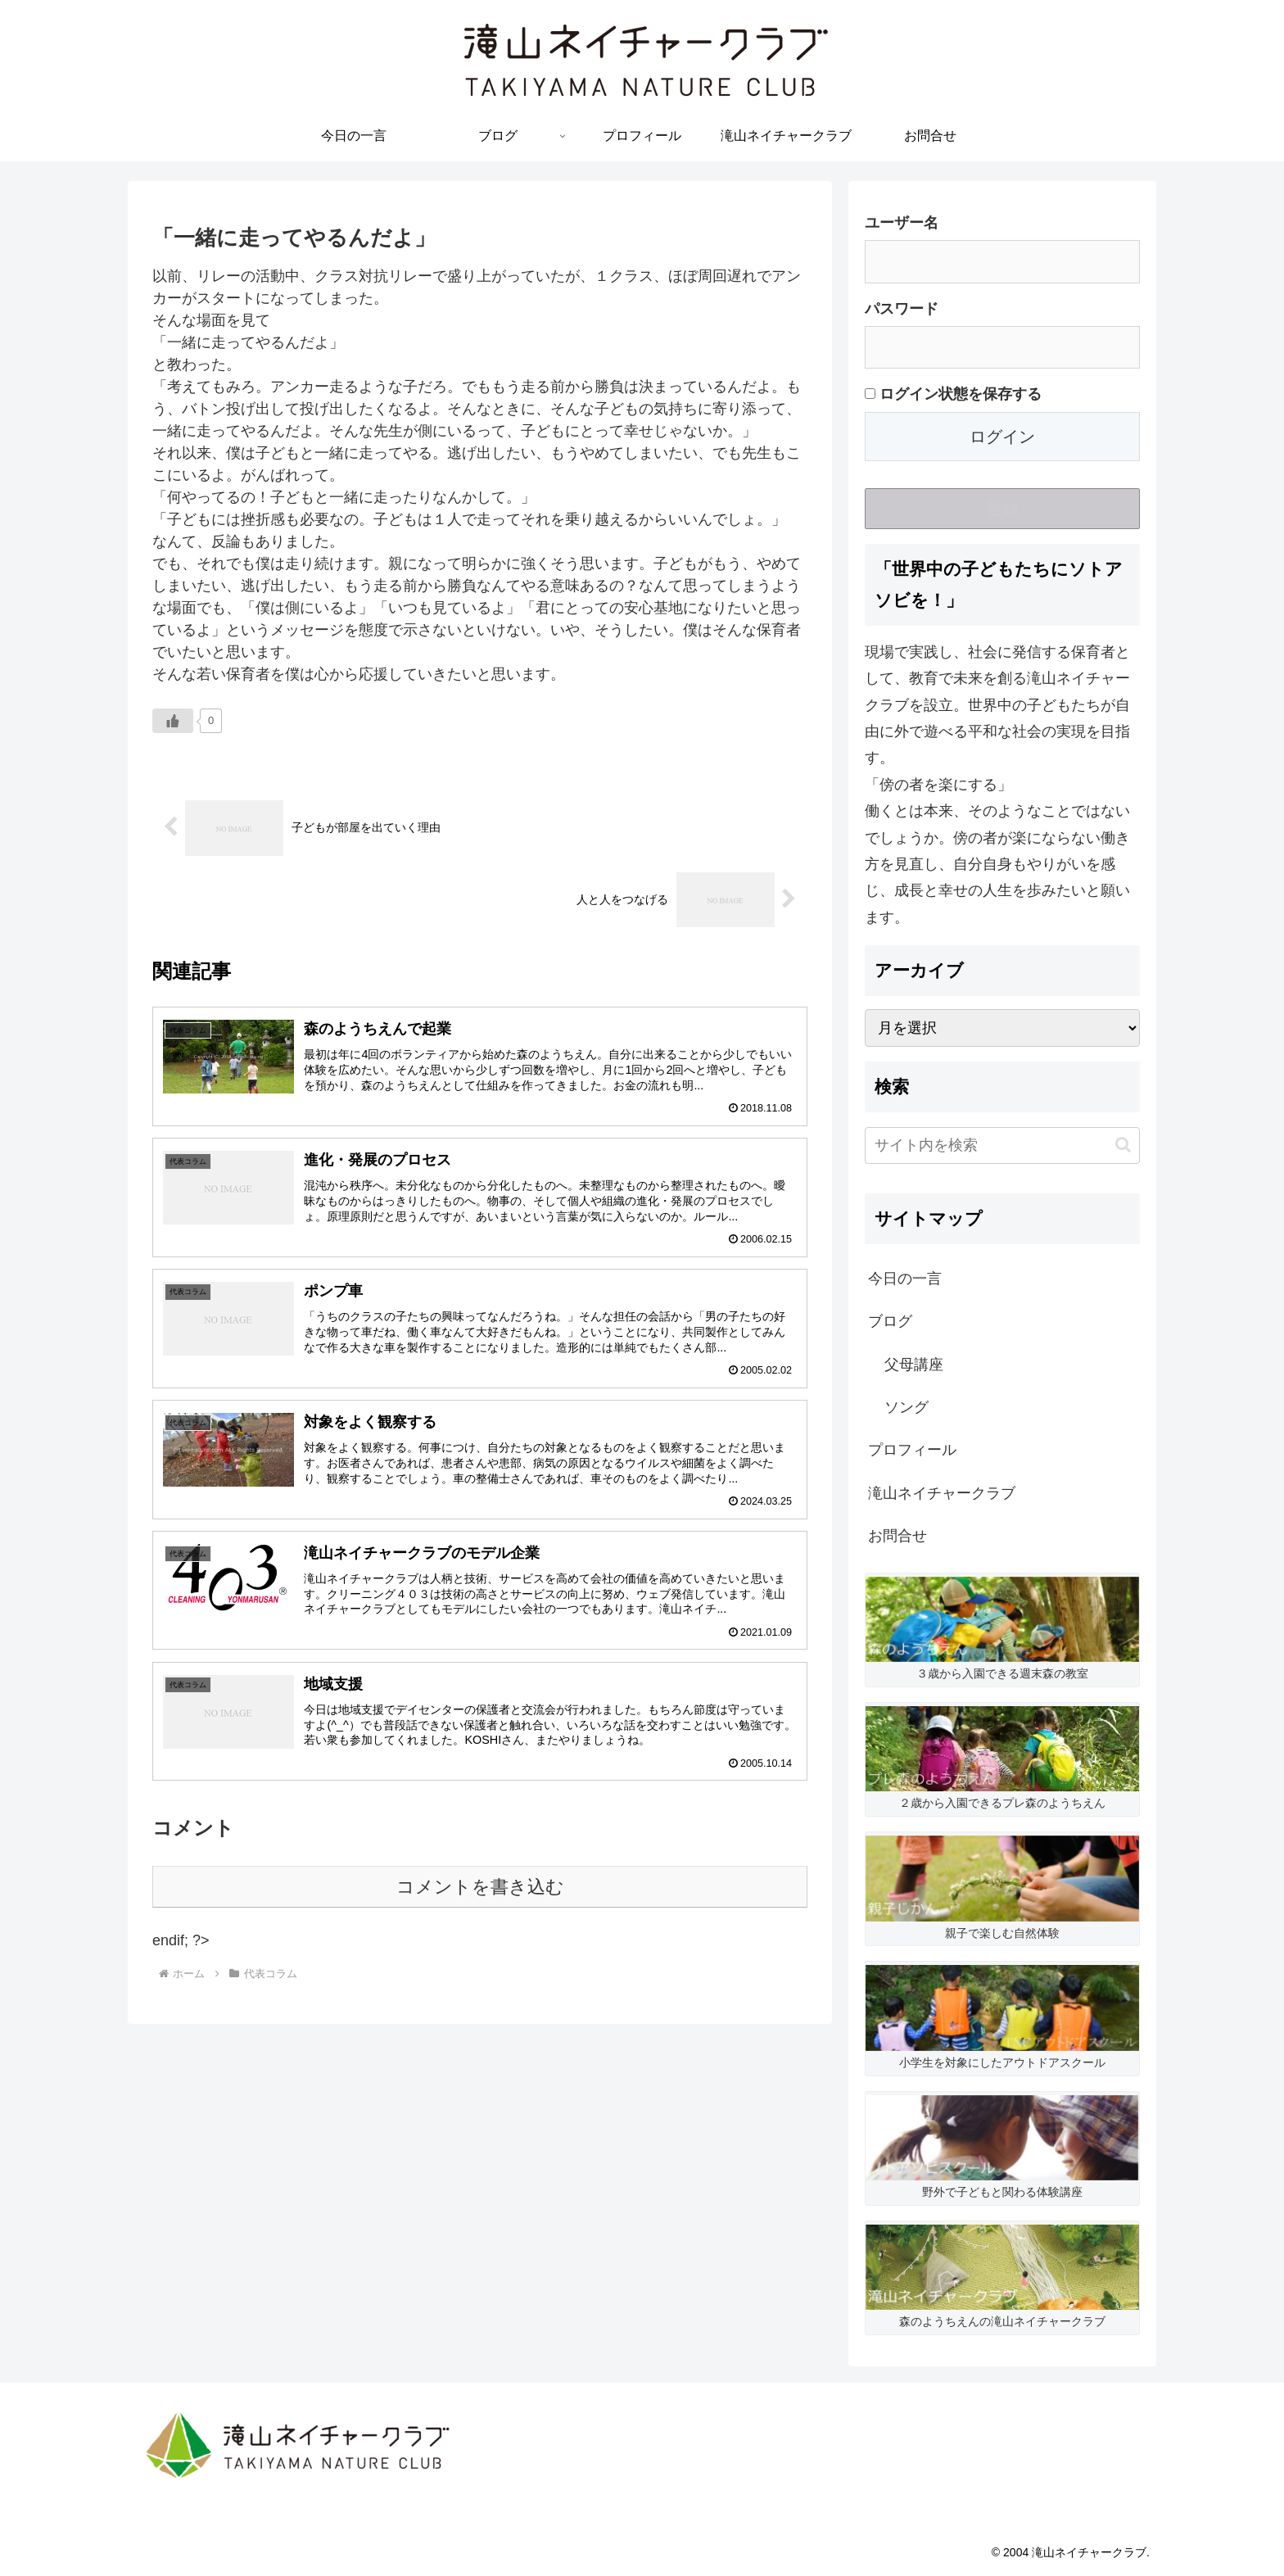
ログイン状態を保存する (953, 394)
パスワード (901, 309)
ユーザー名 (901, 223)
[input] (1002, 1145)
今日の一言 (905, 1278)
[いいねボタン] (172, 721)
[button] (1123, 1144)
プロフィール (912, 1450)
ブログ (890, 1321)
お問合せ (897, 1536)
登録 (1002, 509)
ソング (906, 1407)
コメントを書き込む (480, 1887)
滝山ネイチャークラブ (941, 1493)
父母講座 (913, 1364)
